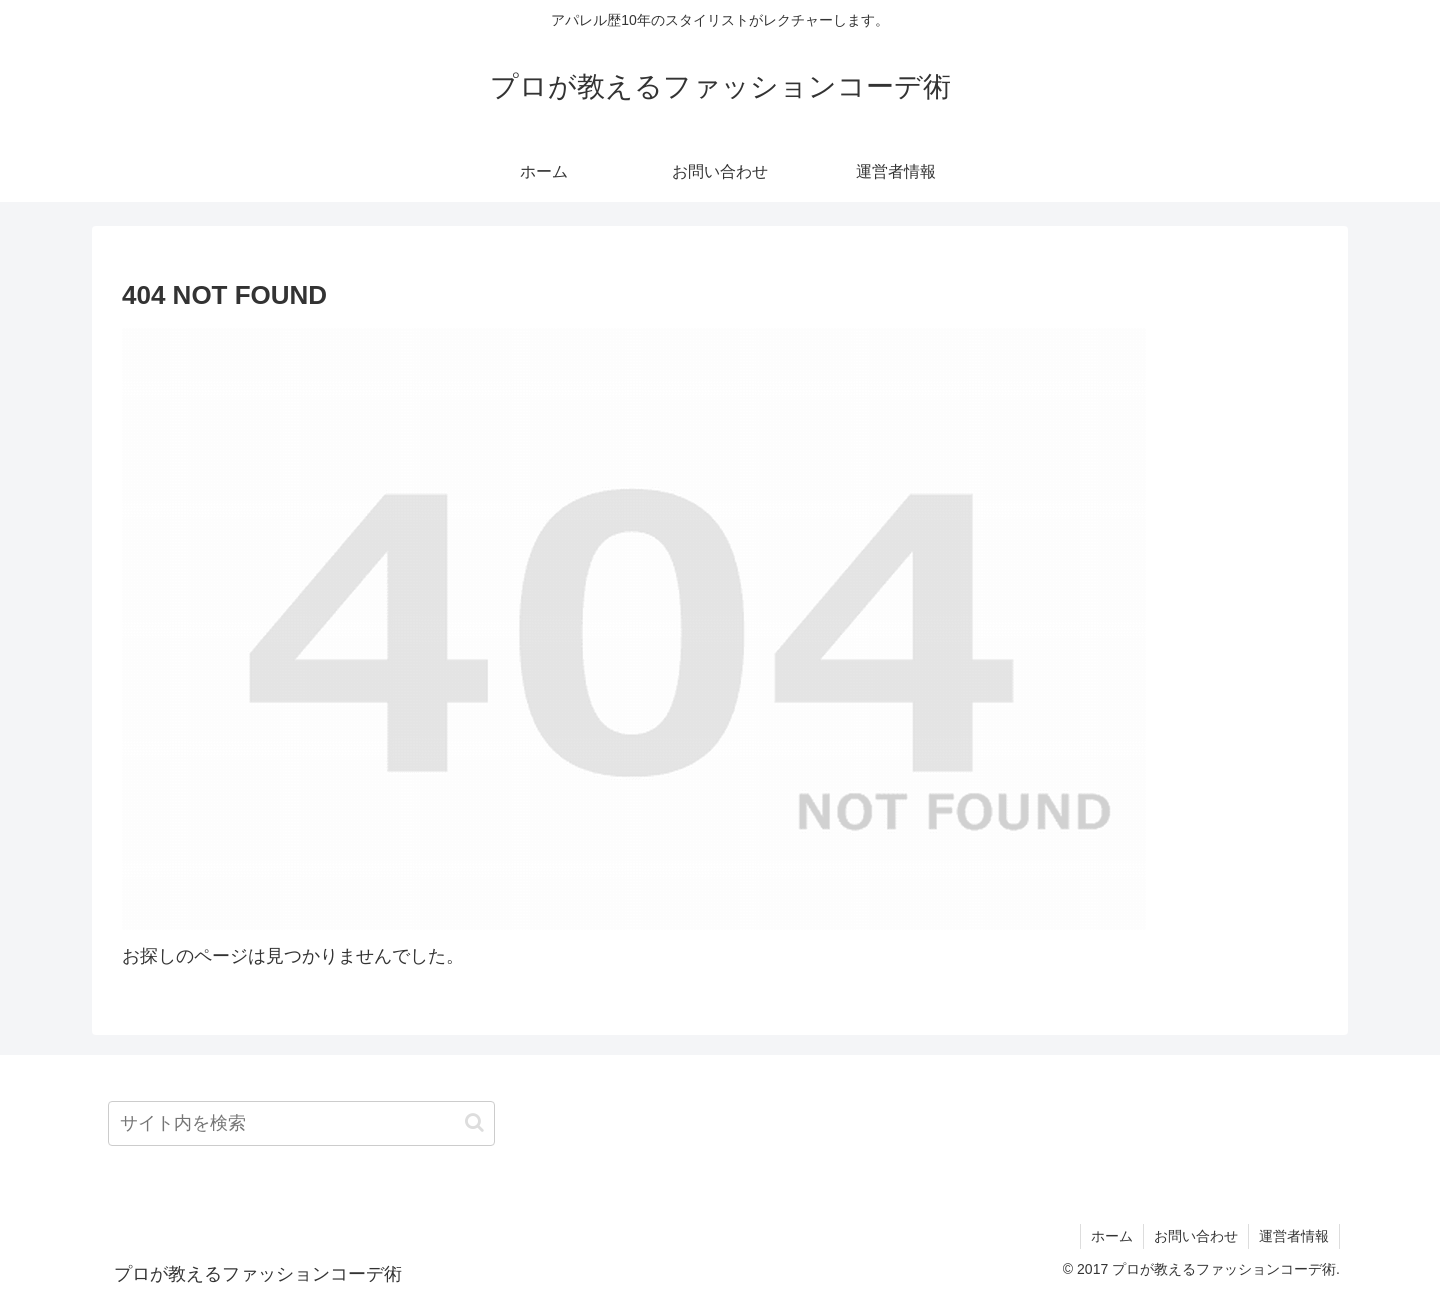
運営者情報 (1294, 1236)
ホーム (1112, 1236)
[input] (301, 1123)
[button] (474, 1122)
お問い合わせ (1196, 1236)
